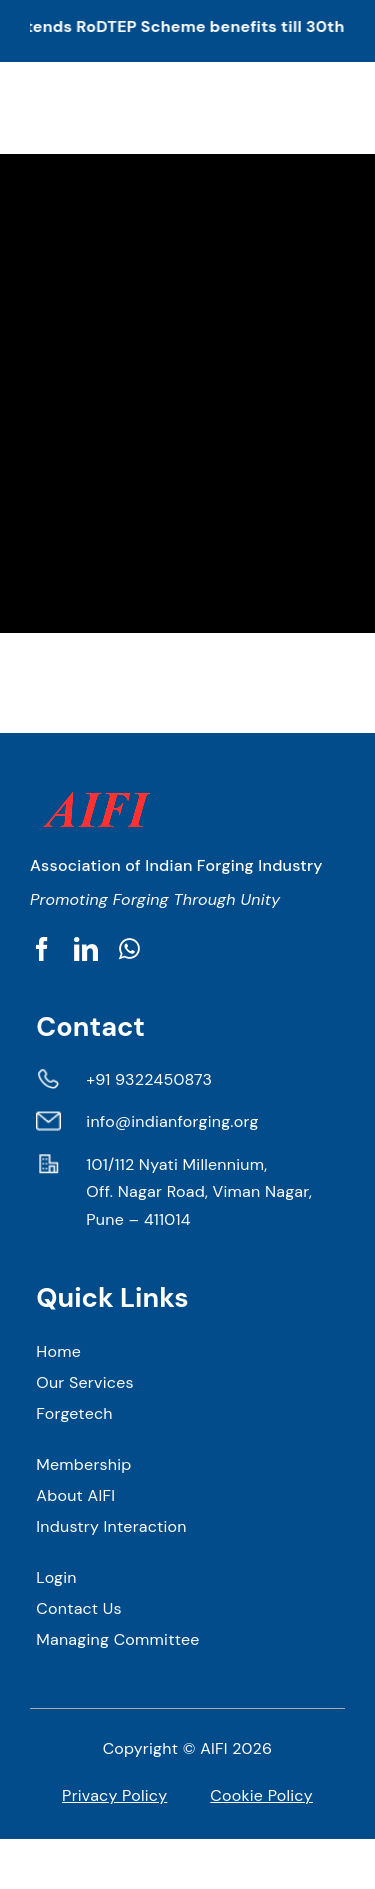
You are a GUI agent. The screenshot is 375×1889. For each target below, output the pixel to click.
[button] (187, 31)
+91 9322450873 (149, 1079)
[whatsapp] (129, 949)
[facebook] (42, 949)
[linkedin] (86, 949)
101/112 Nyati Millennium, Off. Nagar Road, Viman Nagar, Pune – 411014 (199, 1192)
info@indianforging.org (172, 1121)
